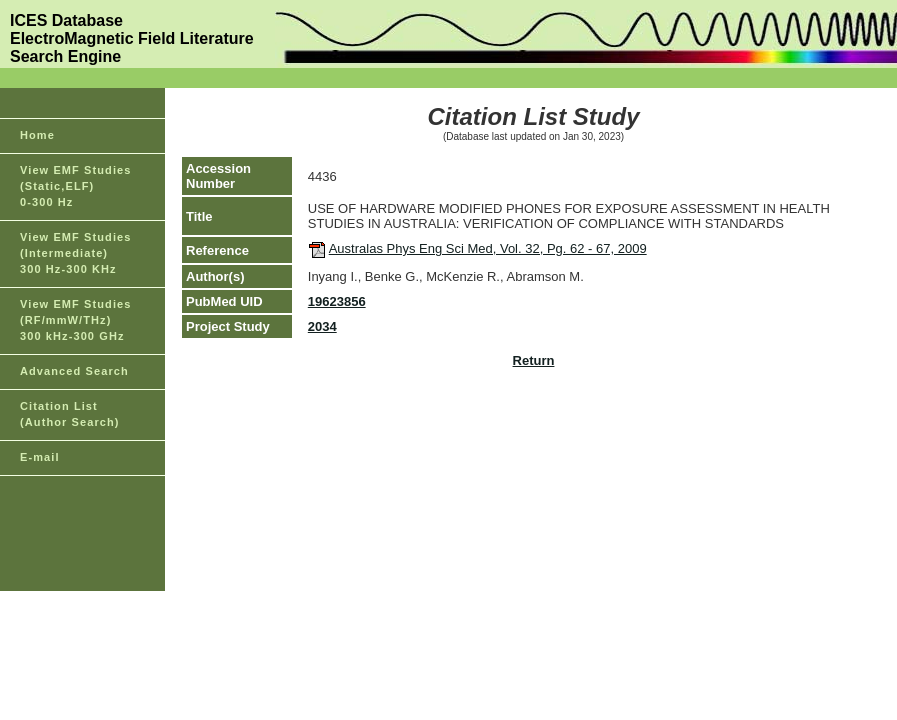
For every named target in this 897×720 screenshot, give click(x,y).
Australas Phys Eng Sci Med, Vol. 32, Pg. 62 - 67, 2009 (488, 248)
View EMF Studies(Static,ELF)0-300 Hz (76, 186)
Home (37, 135)
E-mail (40, 457)
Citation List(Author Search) (70, 414)
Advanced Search (74, 371)
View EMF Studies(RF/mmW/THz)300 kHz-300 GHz (76, 320)
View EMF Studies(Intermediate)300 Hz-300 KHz (76, 253)
